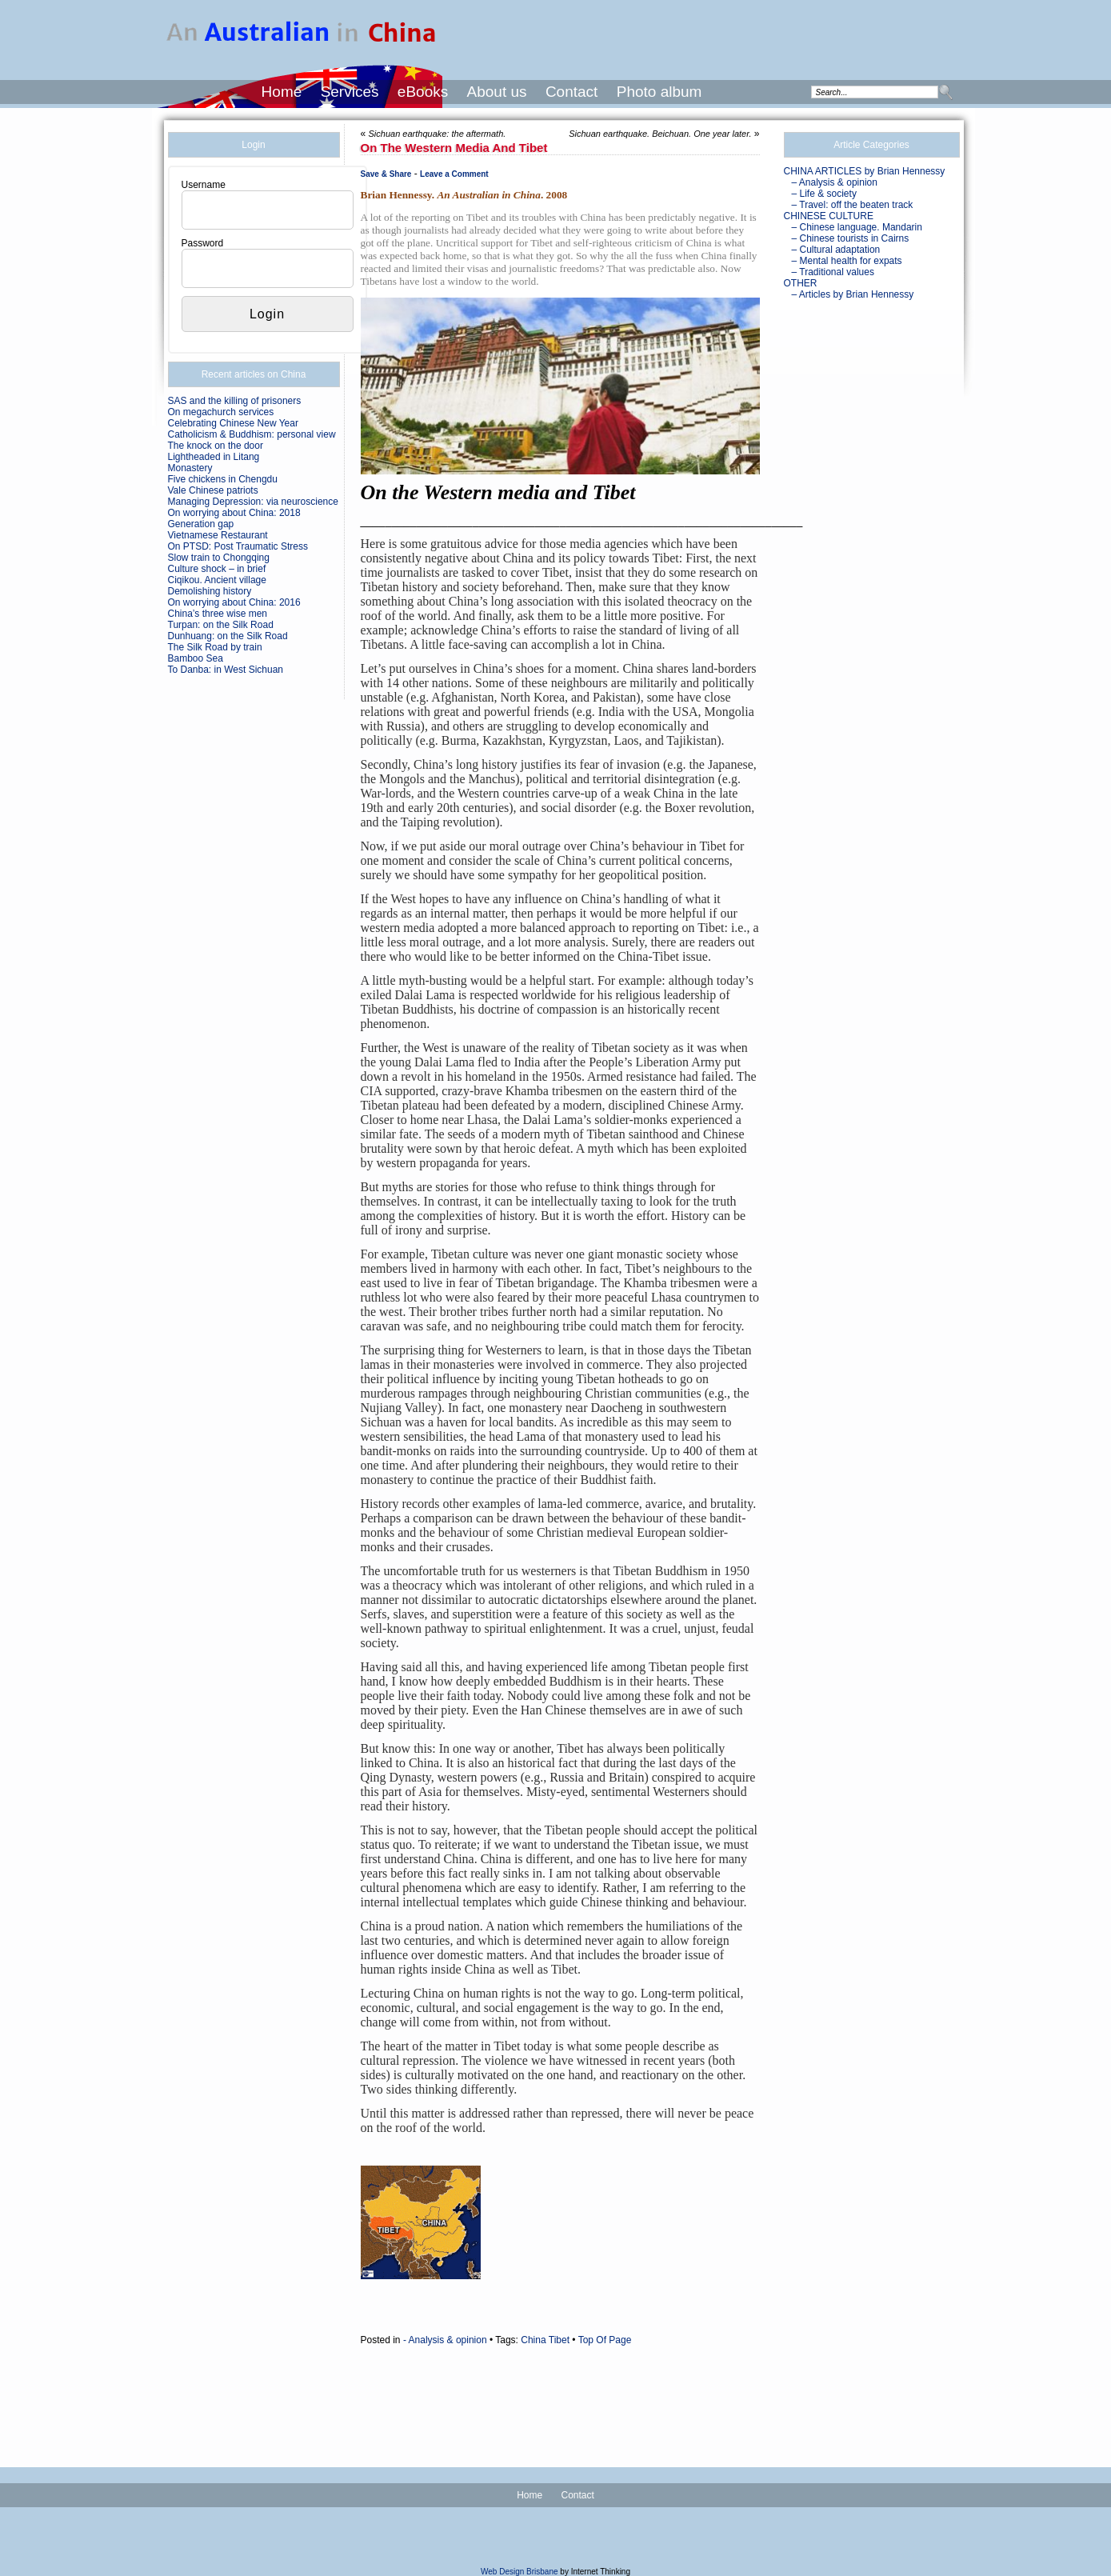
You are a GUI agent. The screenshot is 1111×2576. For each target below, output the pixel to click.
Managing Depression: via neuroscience (253, 501)
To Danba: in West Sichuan (226, 669)
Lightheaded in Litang (214, 456)
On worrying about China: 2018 (234, 512)
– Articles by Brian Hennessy (853, 294)
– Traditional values (833, 272)
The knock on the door (215, 445)
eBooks (423, 91)
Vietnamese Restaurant (218, 535)
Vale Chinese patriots (213, 490)
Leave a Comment (454, 174)
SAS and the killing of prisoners (235, 400)
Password (203, 243)
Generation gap (201, 524)
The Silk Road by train (215, 647)
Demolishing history (210, 591)
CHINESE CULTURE (828, 216)
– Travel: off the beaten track (852, 204)
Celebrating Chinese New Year (233, 423)
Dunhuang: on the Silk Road (228, 636)
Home (282, 91)
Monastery (190, 468)
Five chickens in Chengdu (223, 479)
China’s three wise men (218, 613)
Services (350, 91)
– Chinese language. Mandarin (857, 227)
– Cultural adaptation (836, 249)
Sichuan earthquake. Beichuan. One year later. (660, 133)
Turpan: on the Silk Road (221, 624)
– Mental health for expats (847, 260)
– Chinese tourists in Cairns (850, 238)
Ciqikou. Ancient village (217, 580)
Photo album (659, 91)
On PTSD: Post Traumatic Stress (238, 546)
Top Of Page (605, 2340)
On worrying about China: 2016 (234, 602)
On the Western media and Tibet (454, 147)
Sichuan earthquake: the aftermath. (437, 133)
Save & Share (386, 174)
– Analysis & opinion (834, 182)
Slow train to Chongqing (219, 557)
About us (497, 91)
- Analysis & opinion (445, 2340)
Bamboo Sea (195, 658)
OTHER (800, 283)
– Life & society (824, 193)
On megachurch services (221, 412)
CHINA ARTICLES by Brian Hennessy (864, 171)
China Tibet (545, 2340)
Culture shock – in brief (217, 568)
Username (204, 184)
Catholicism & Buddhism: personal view (252, 434)
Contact (571, 91)
